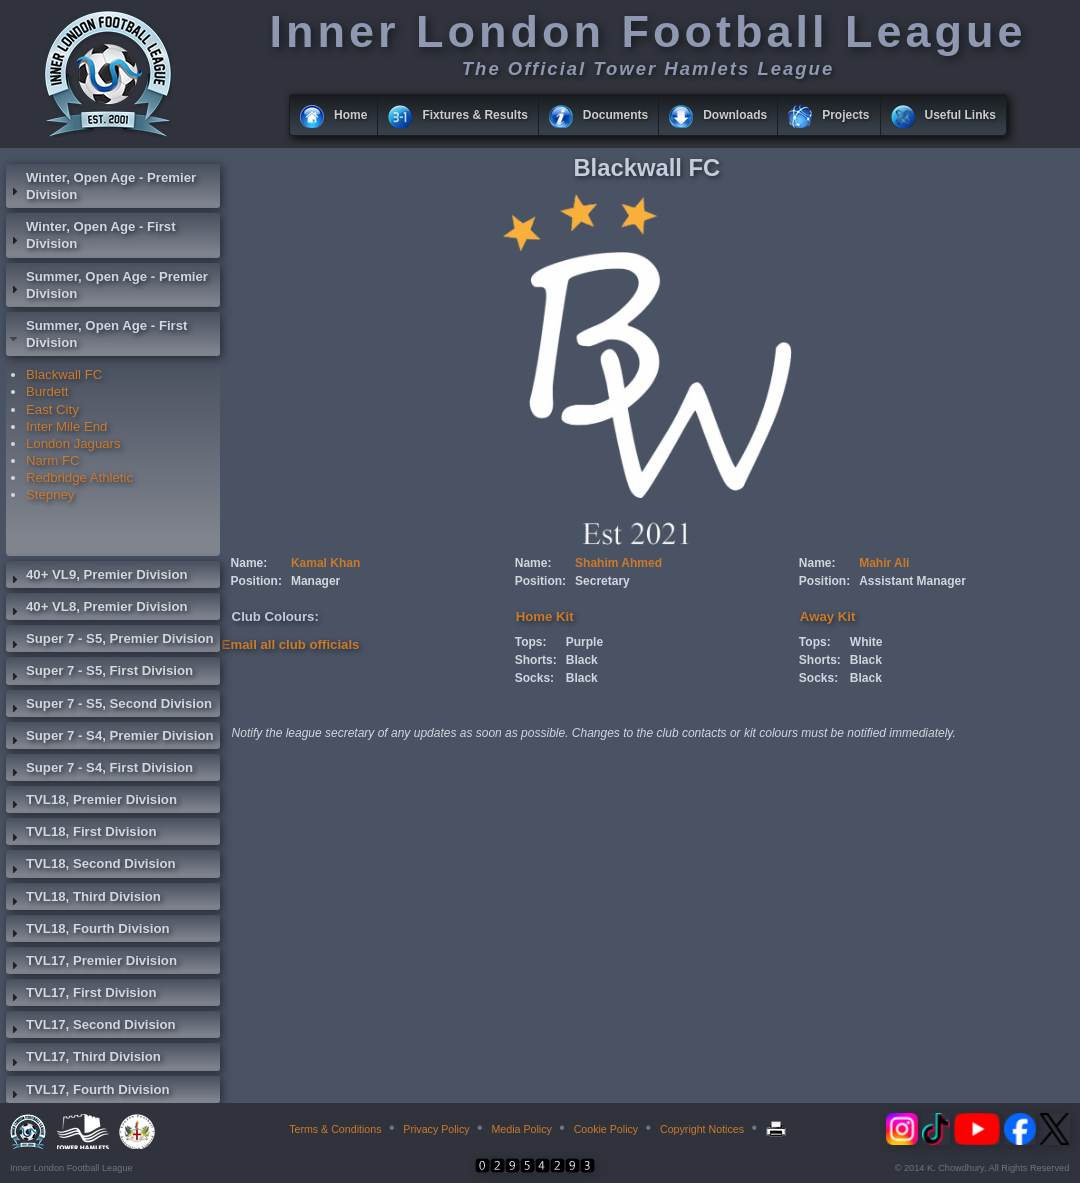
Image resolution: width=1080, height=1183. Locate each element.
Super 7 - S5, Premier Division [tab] (110, 641)
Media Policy (521, 1129)
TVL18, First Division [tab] (81, 834)
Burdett (47, 391)
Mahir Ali (884, 563)
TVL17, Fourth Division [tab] (88, 1092)
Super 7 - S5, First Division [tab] (99, 673)
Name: (249, 563)
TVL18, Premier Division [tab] (91, 802)
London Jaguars (73, 443)
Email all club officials (291, 644)
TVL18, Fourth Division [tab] (88, 931)
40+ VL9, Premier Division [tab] (97, 577)
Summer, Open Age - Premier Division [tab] (107, 285)
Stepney (50, 494)
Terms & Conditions (335, 1129)
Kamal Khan (325, 563)
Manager (315, 581)
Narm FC (52, 460)
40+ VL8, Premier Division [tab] (97, 609)
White (866, 642)
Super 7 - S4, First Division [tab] (99, 770)
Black (582, 660)
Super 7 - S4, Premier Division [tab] (110, 738)
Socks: (534, 678)
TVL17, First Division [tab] (81, 995)
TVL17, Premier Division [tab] (91, 963)
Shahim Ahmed (618, 563)
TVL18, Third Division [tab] (83, 899)
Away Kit (827, 616)
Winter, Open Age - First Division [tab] (91, 235)
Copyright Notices (702, 1129)
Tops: (531, 642)
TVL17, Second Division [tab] (91, 1027)
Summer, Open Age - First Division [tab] (96, 334)
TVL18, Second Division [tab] (91, 866)
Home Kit (545, 616)
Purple (584, 642)
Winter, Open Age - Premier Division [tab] (101, 186)
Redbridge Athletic (79, 477)
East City (52, 409)
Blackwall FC (64, 374)
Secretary (602, 581)
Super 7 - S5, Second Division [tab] (109, 706)
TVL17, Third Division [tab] (83, 1059)
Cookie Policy (606, 1129)
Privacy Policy (436, 1129)
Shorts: (536, 660)
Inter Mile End (66, 426)
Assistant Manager (912, 581)
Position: (256, 581)
